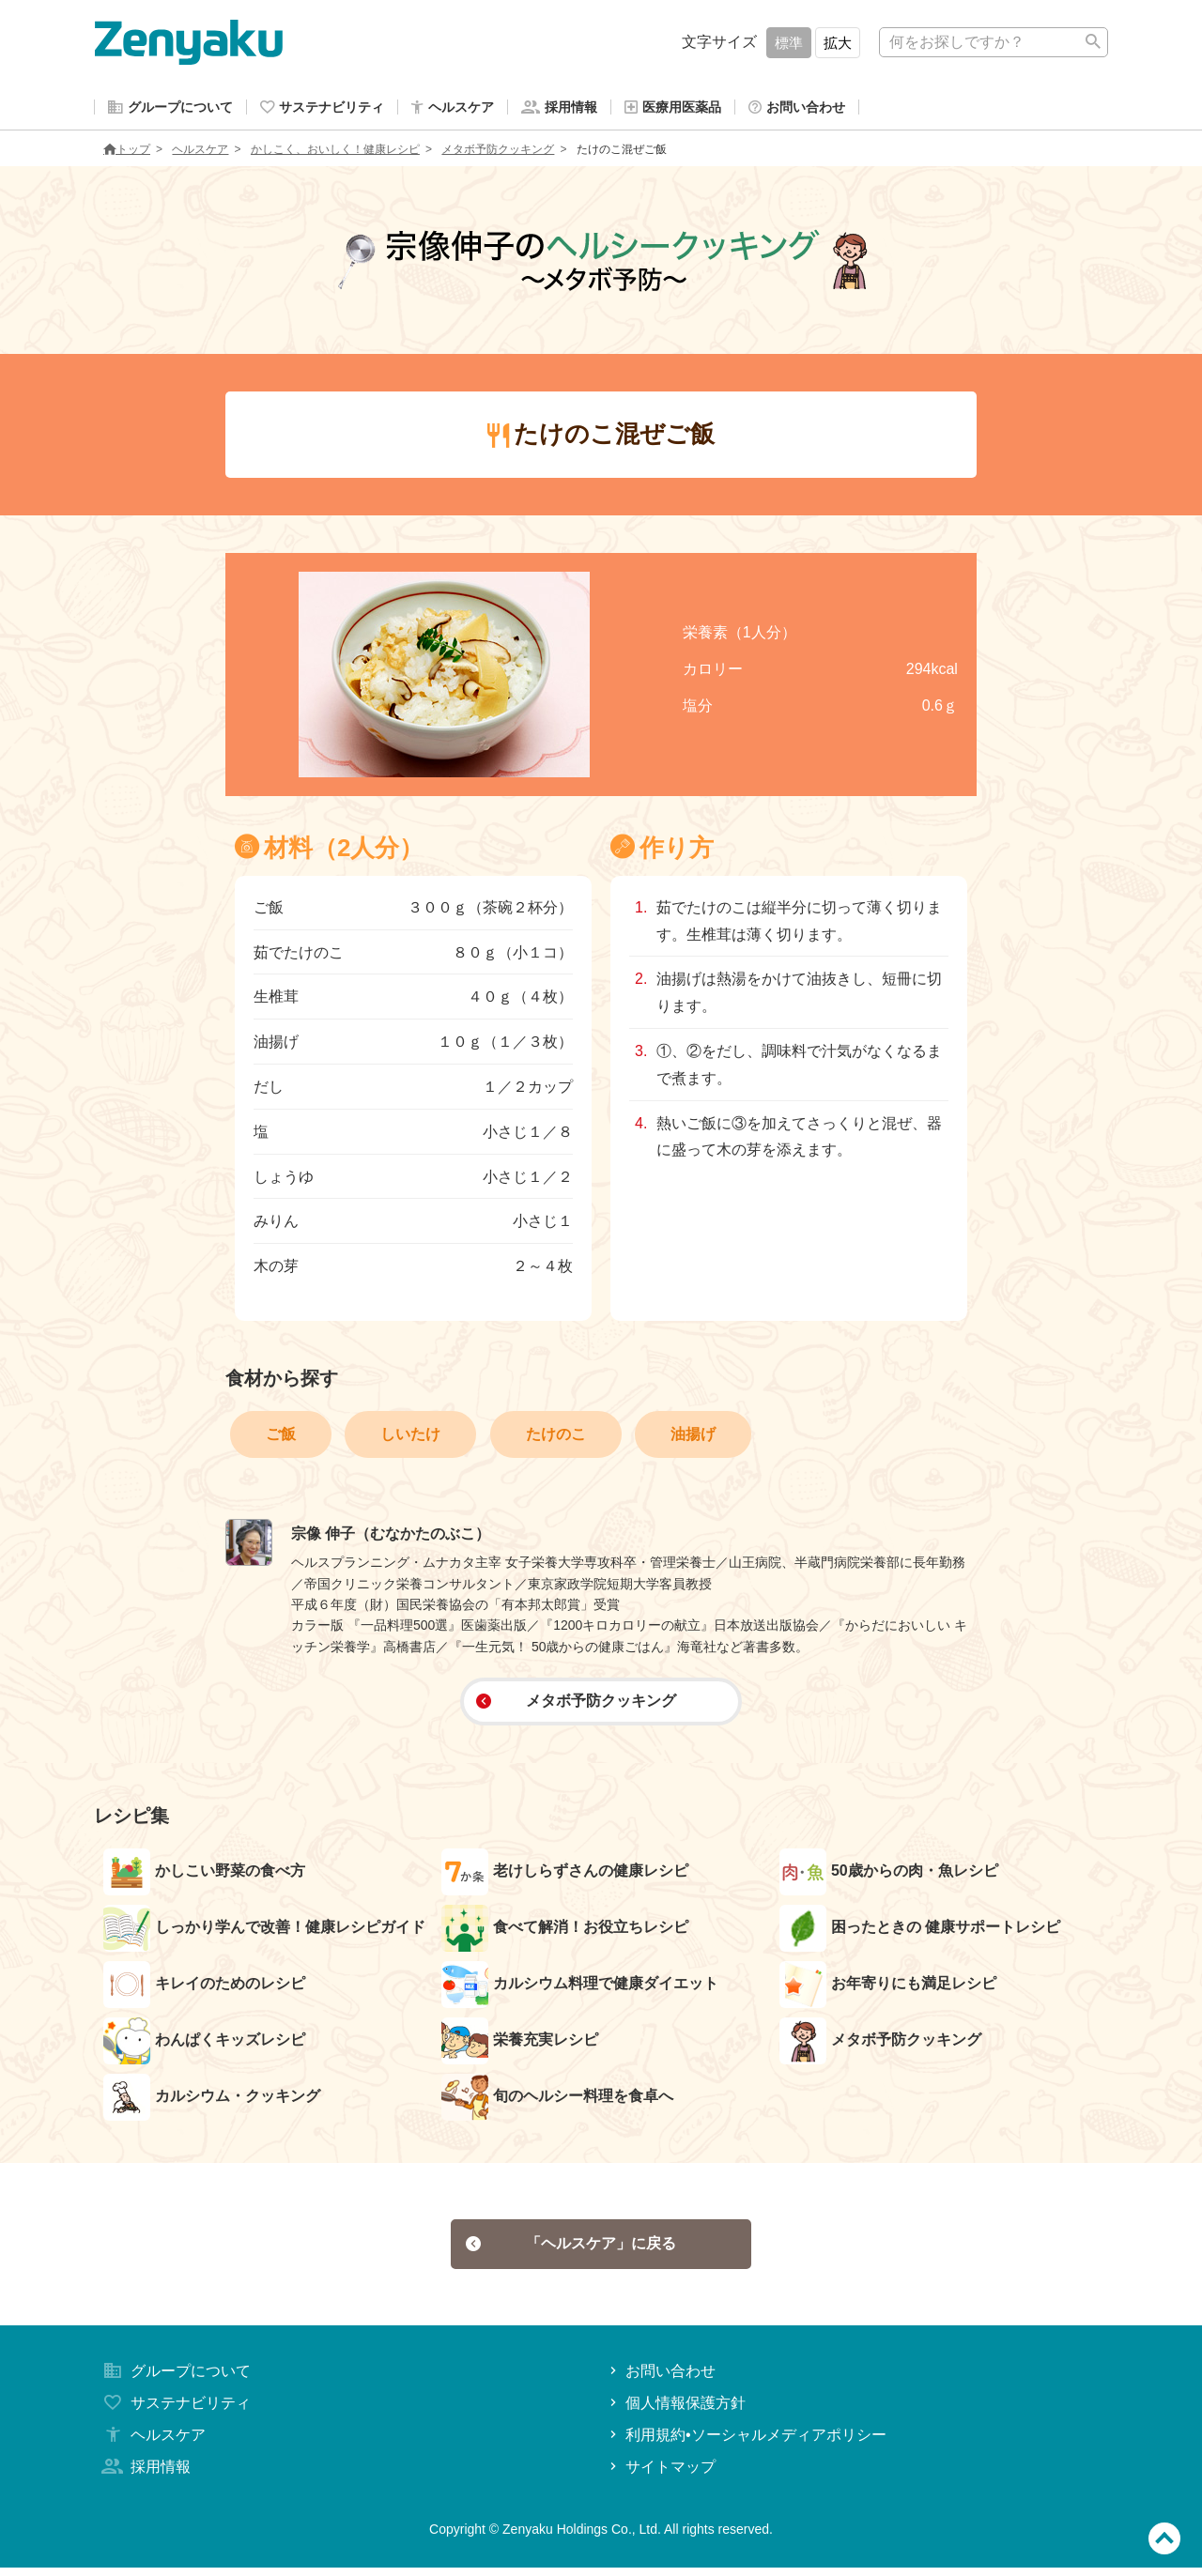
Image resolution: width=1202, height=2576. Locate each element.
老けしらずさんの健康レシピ (564, 1875)
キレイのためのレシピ (204, 1988)
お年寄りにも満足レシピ (887, 1988)
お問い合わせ (661, 2379)
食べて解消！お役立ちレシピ (564, 1932)
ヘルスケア (200, 153)
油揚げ (693, 1438)
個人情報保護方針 (676, 2411)
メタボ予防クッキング (497, 153)
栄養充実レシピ (519, 2044)
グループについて (175, 2379)
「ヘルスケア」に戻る (571, 2250)
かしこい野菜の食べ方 (204, 1875)
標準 (789, 43)
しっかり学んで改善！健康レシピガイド (264, 1932)
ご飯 (281, 1438)
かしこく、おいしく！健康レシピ (335, 153)
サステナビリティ (175, 2411)
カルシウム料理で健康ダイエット (579, 1988)
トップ (126, 153)
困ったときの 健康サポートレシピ (919, 1932)
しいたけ (410, 1438)
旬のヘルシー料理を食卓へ (557, 2101)
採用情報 (145, 2474)
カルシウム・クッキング (211, 2101)
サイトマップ (661, 2474)
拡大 (838, 43)
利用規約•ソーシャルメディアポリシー (746, 2443)
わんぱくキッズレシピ (204, 2044)
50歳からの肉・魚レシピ (888, 1875)
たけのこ (556, 1438)
